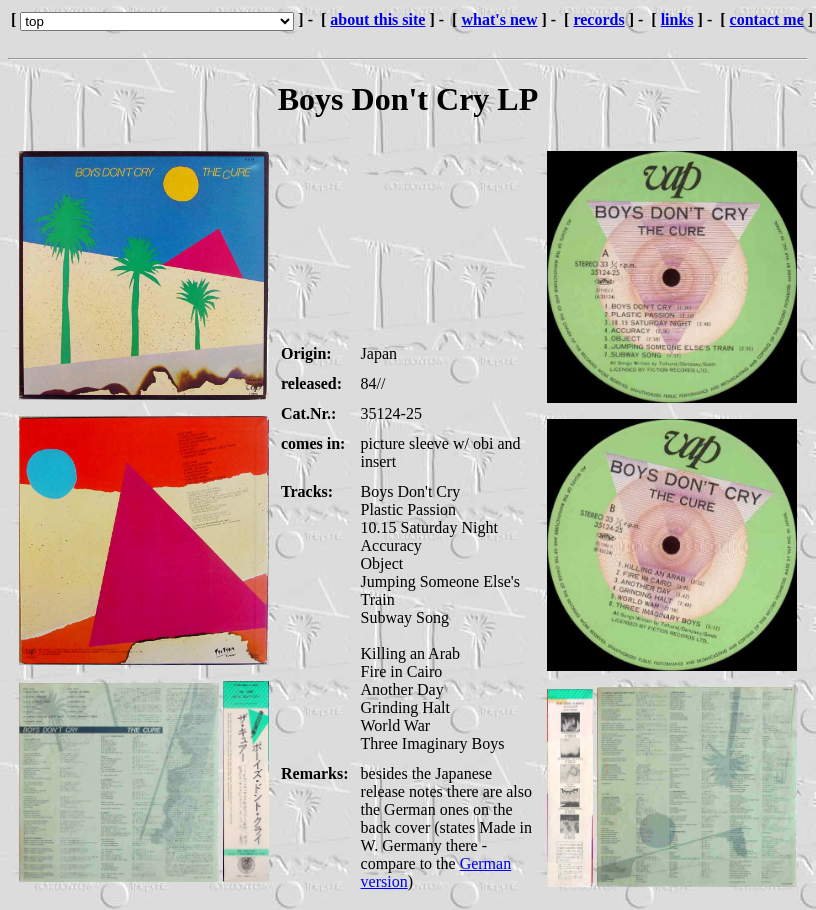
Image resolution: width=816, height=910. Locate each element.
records (598, 19)
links (677, 19)
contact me (767, 19)
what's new (499, 19)
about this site (377, 19)
